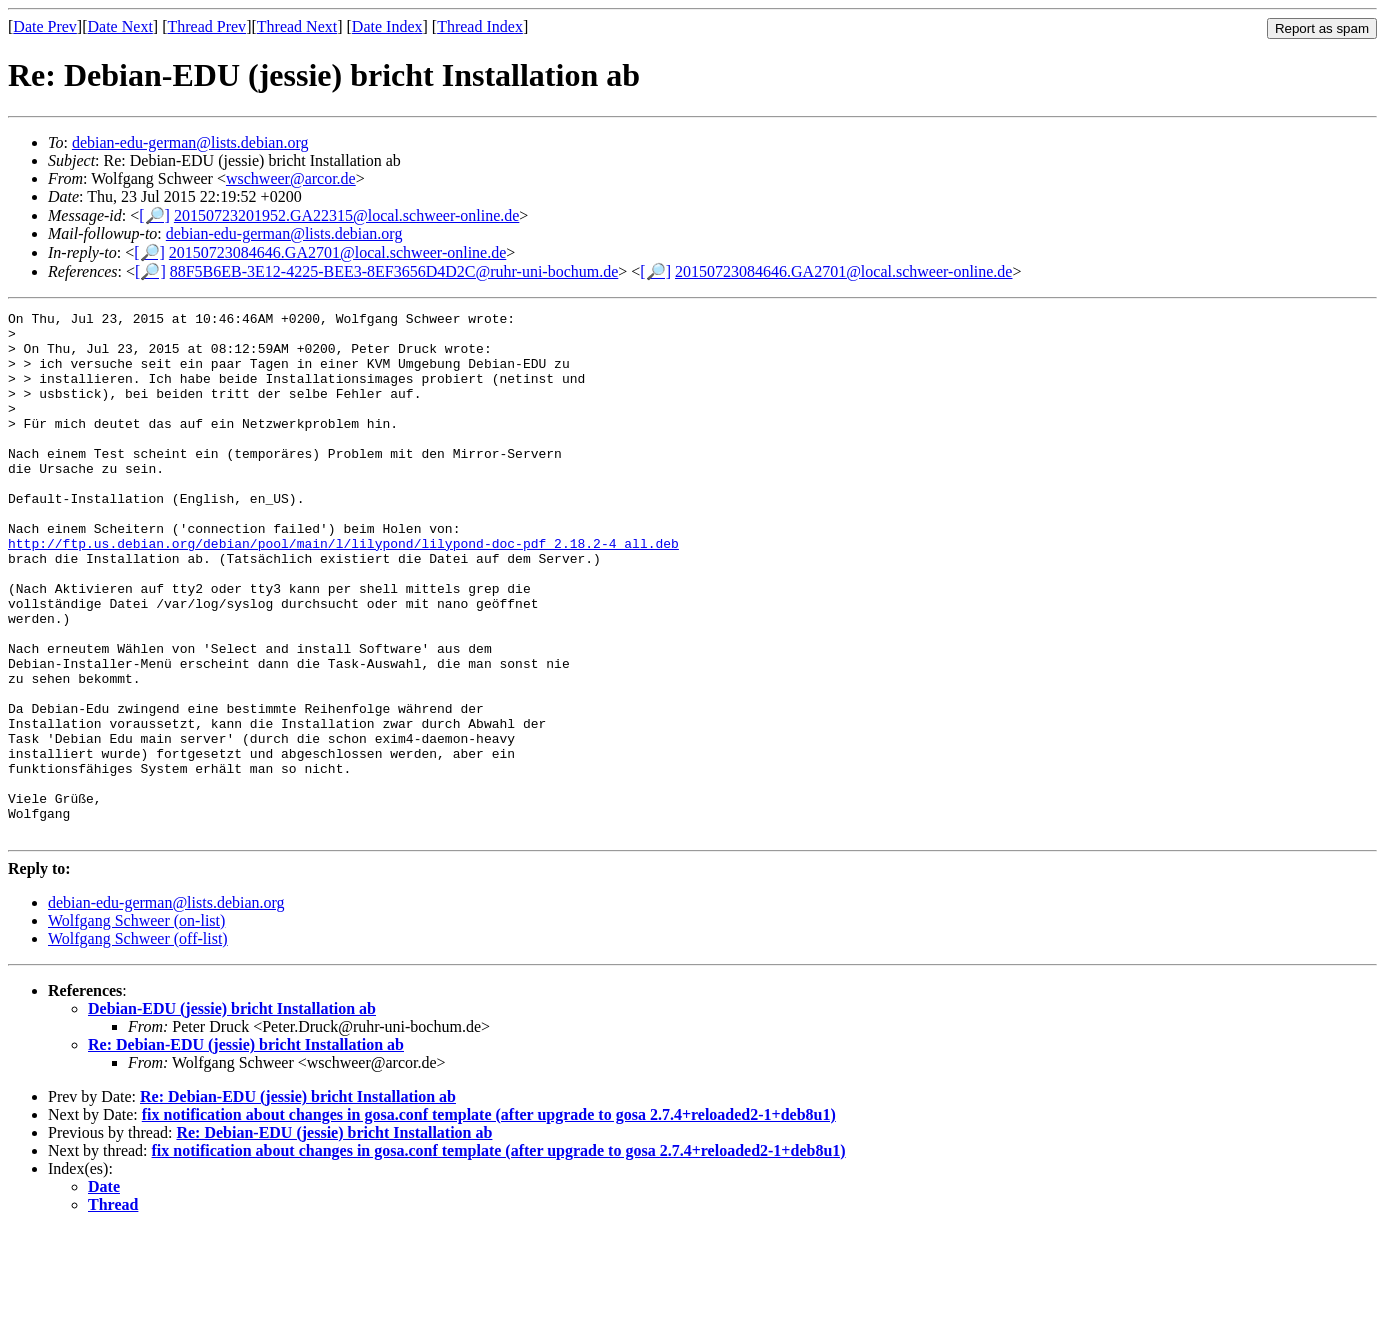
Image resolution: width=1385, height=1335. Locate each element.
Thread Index (480, 26)
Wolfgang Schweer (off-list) (138, 1043)
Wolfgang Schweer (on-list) (136, 1025)
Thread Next (297, 26)
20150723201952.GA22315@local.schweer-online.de (346, 215)
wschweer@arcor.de (291, 178)
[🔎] (154, 215)
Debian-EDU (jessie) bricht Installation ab (232, 1113)
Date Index (387, 26)
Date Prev (45, 26)
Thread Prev (206, 26)
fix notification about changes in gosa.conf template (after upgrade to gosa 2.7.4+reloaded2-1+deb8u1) (489, 1219)
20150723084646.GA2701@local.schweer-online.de (337, 252)
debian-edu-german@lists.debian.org (190, 142)
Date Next (120, 26)
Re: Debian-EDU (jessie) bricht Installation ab (246, 1149)
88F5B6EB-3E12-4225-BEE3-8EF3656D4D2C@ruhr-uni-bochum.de (394, 271)
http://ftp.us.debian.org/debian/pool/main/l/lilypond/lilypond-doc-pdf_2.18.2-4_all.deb (343, 591)
